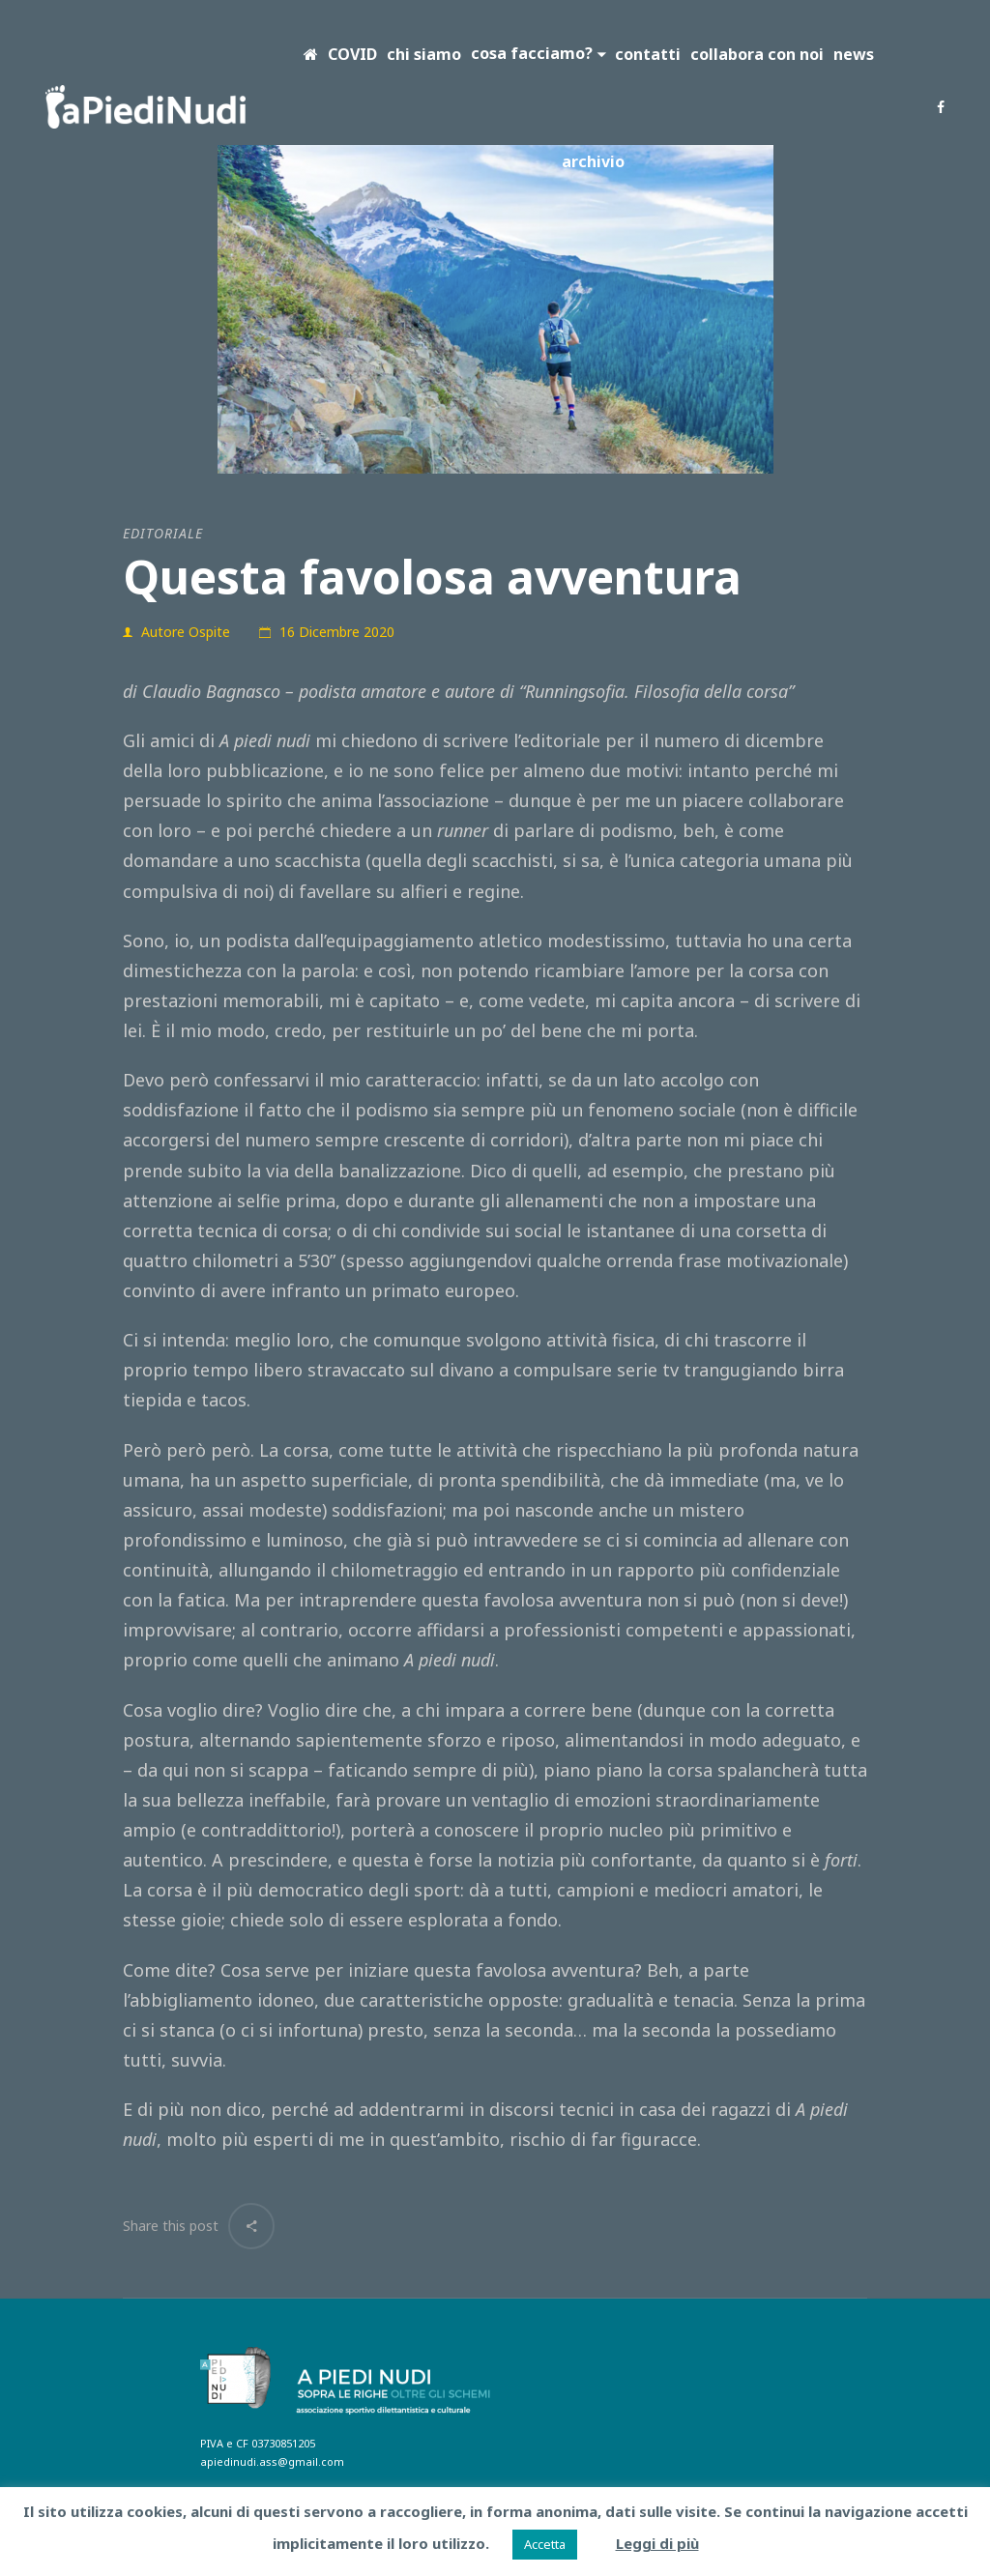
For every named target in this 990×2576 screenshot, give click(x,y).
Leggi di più (657, 2543)
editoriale (163, 533)
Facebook (941, 107)
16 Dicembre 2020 (336, 631)
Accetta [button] (545, 2544)
